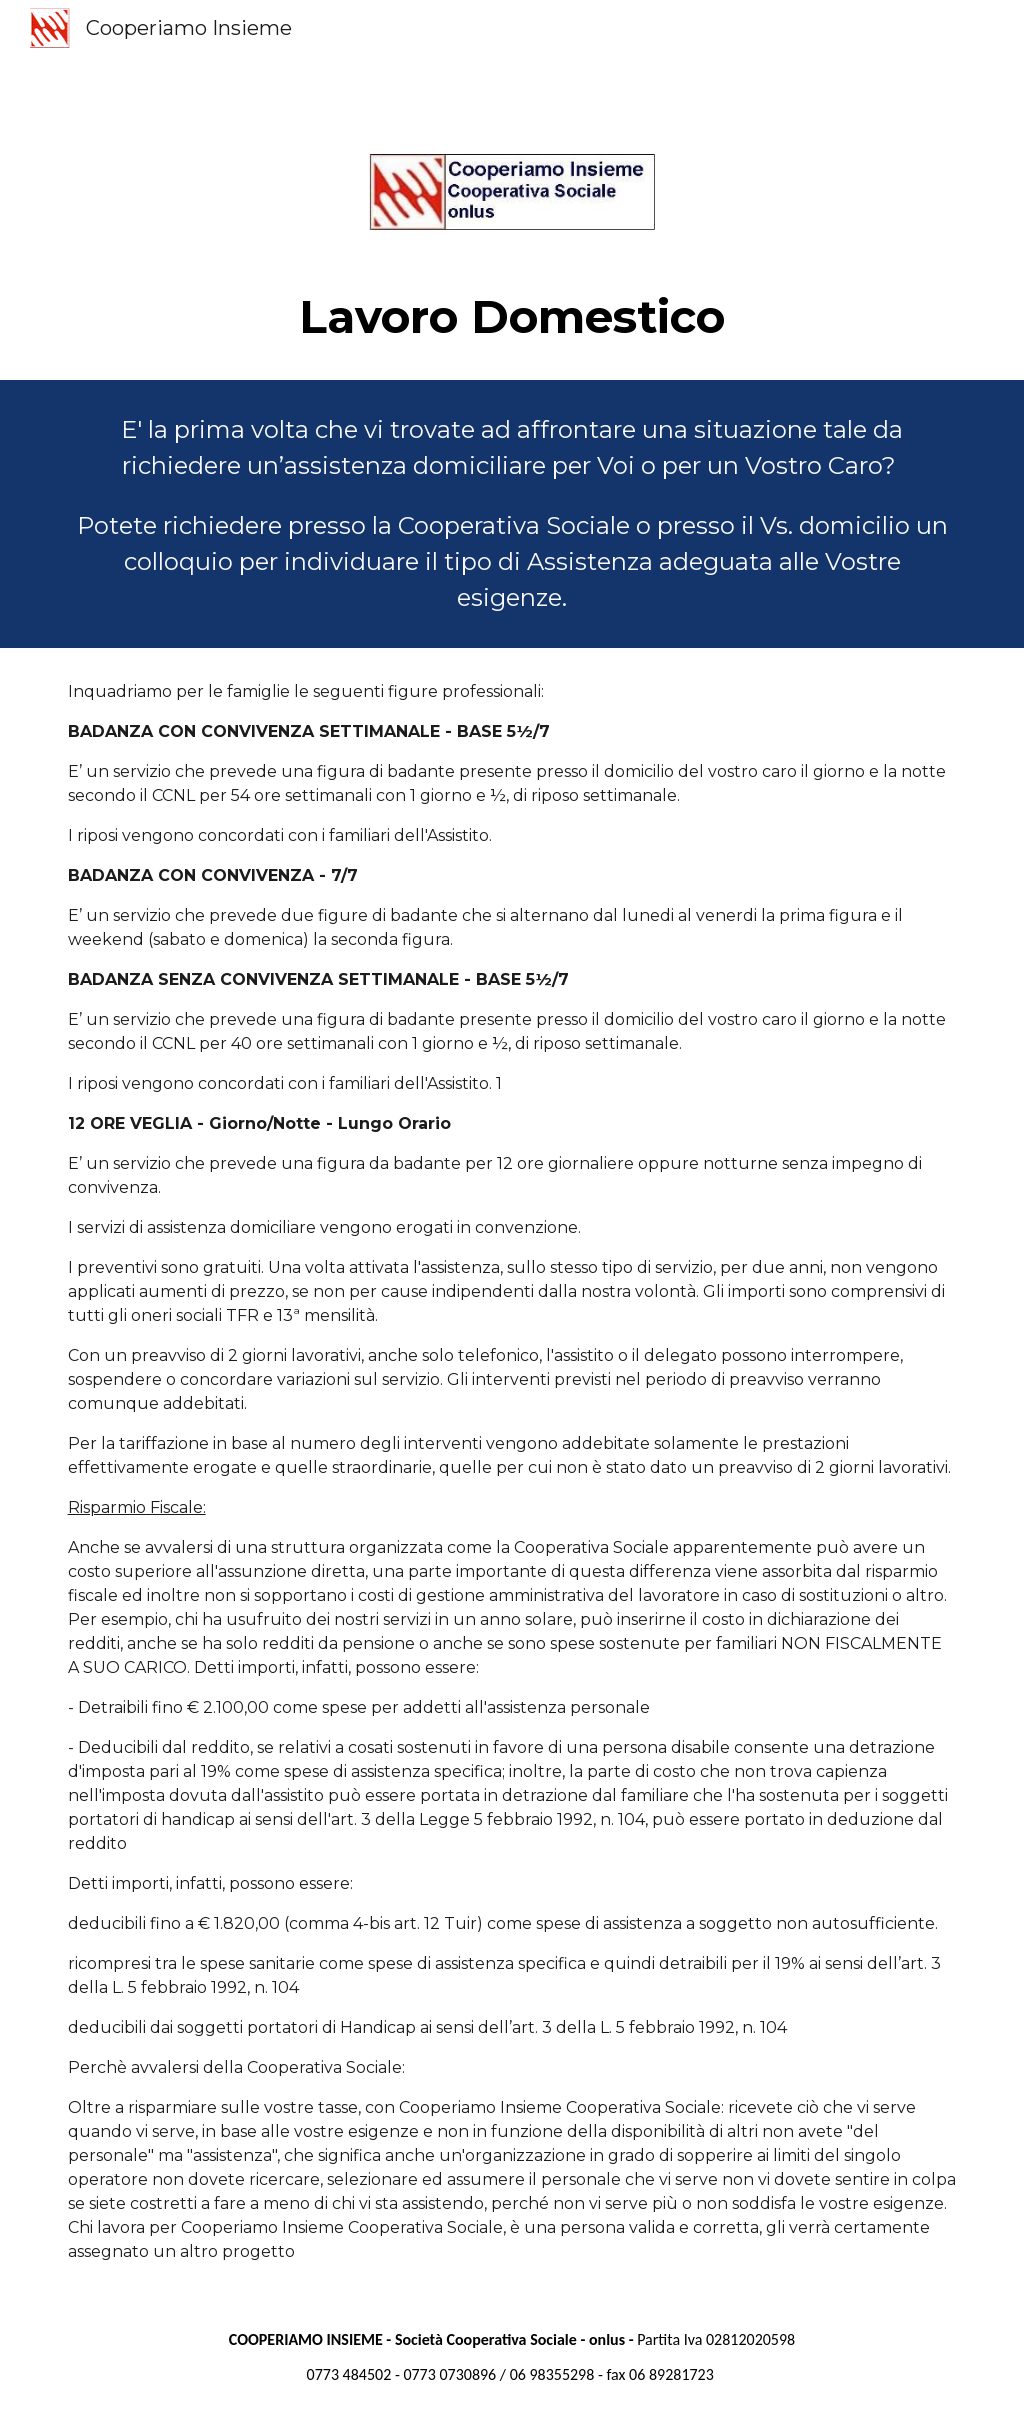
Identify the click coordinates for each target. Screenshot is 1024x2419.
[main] (512, 317)
